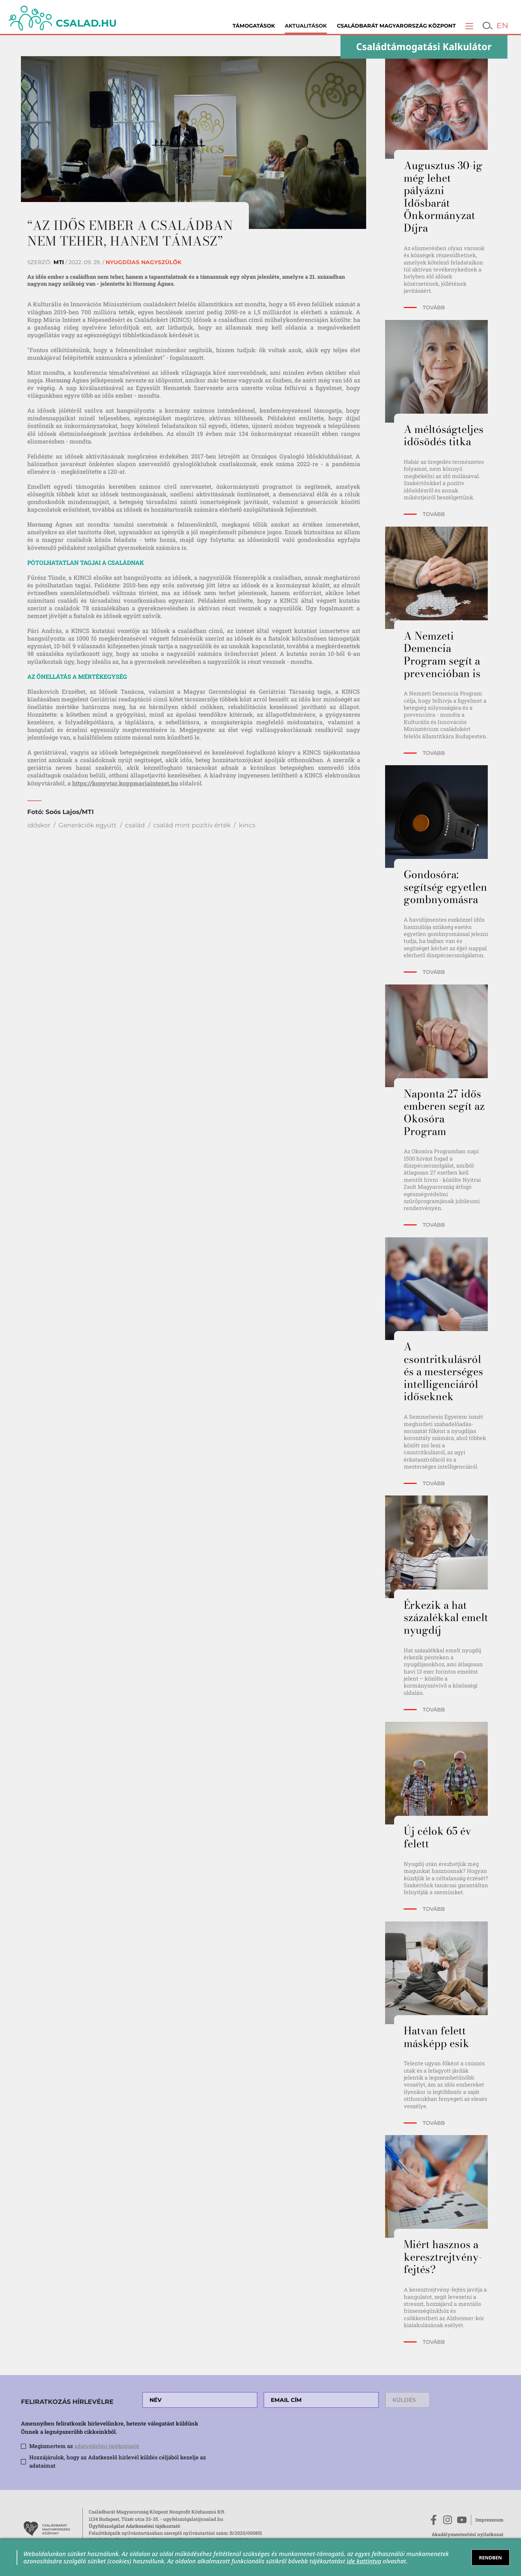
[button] (469, 26)
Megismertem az (84, 2445)
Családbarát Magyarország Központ (396, 26)
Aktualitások (306, 26)
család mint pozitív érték (192, 825)
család (135, 825)
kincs (247, 825)
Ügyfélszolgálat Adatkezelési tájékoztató (134, 2526)
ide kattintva (364, 2561)
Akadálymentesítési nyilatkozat (467, 2534)
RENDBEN (490, 2557)
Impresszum (489, 2520)
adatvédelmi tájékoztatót (106, 2445)
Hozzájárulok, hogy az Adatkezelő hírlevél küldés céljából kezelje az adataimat (117, 2461)
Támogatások (254, 26)
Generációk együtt (87, 825)
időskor (39, 825)
